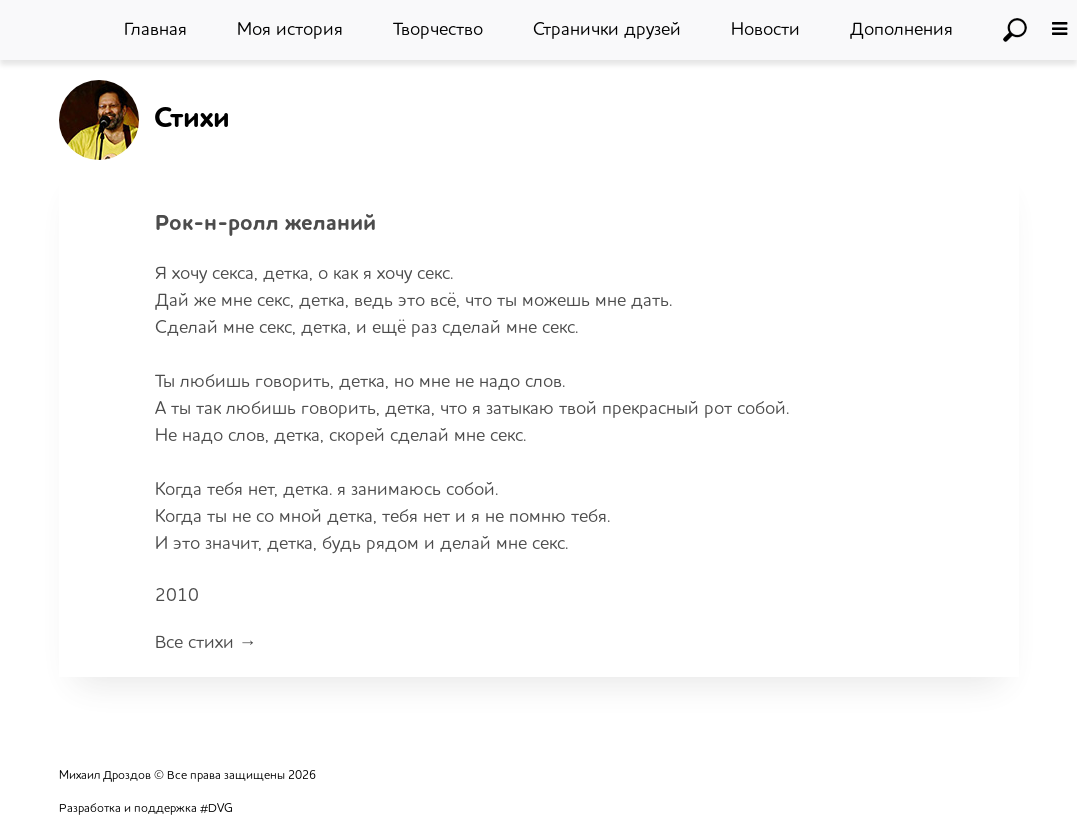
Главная (155, 30)
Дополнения (901, 30)
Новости (765, 30)
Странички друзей (607, 30)
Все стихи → (206, 644)
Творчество (438, 30)
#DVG (216, 810)
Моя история (290, 30)
